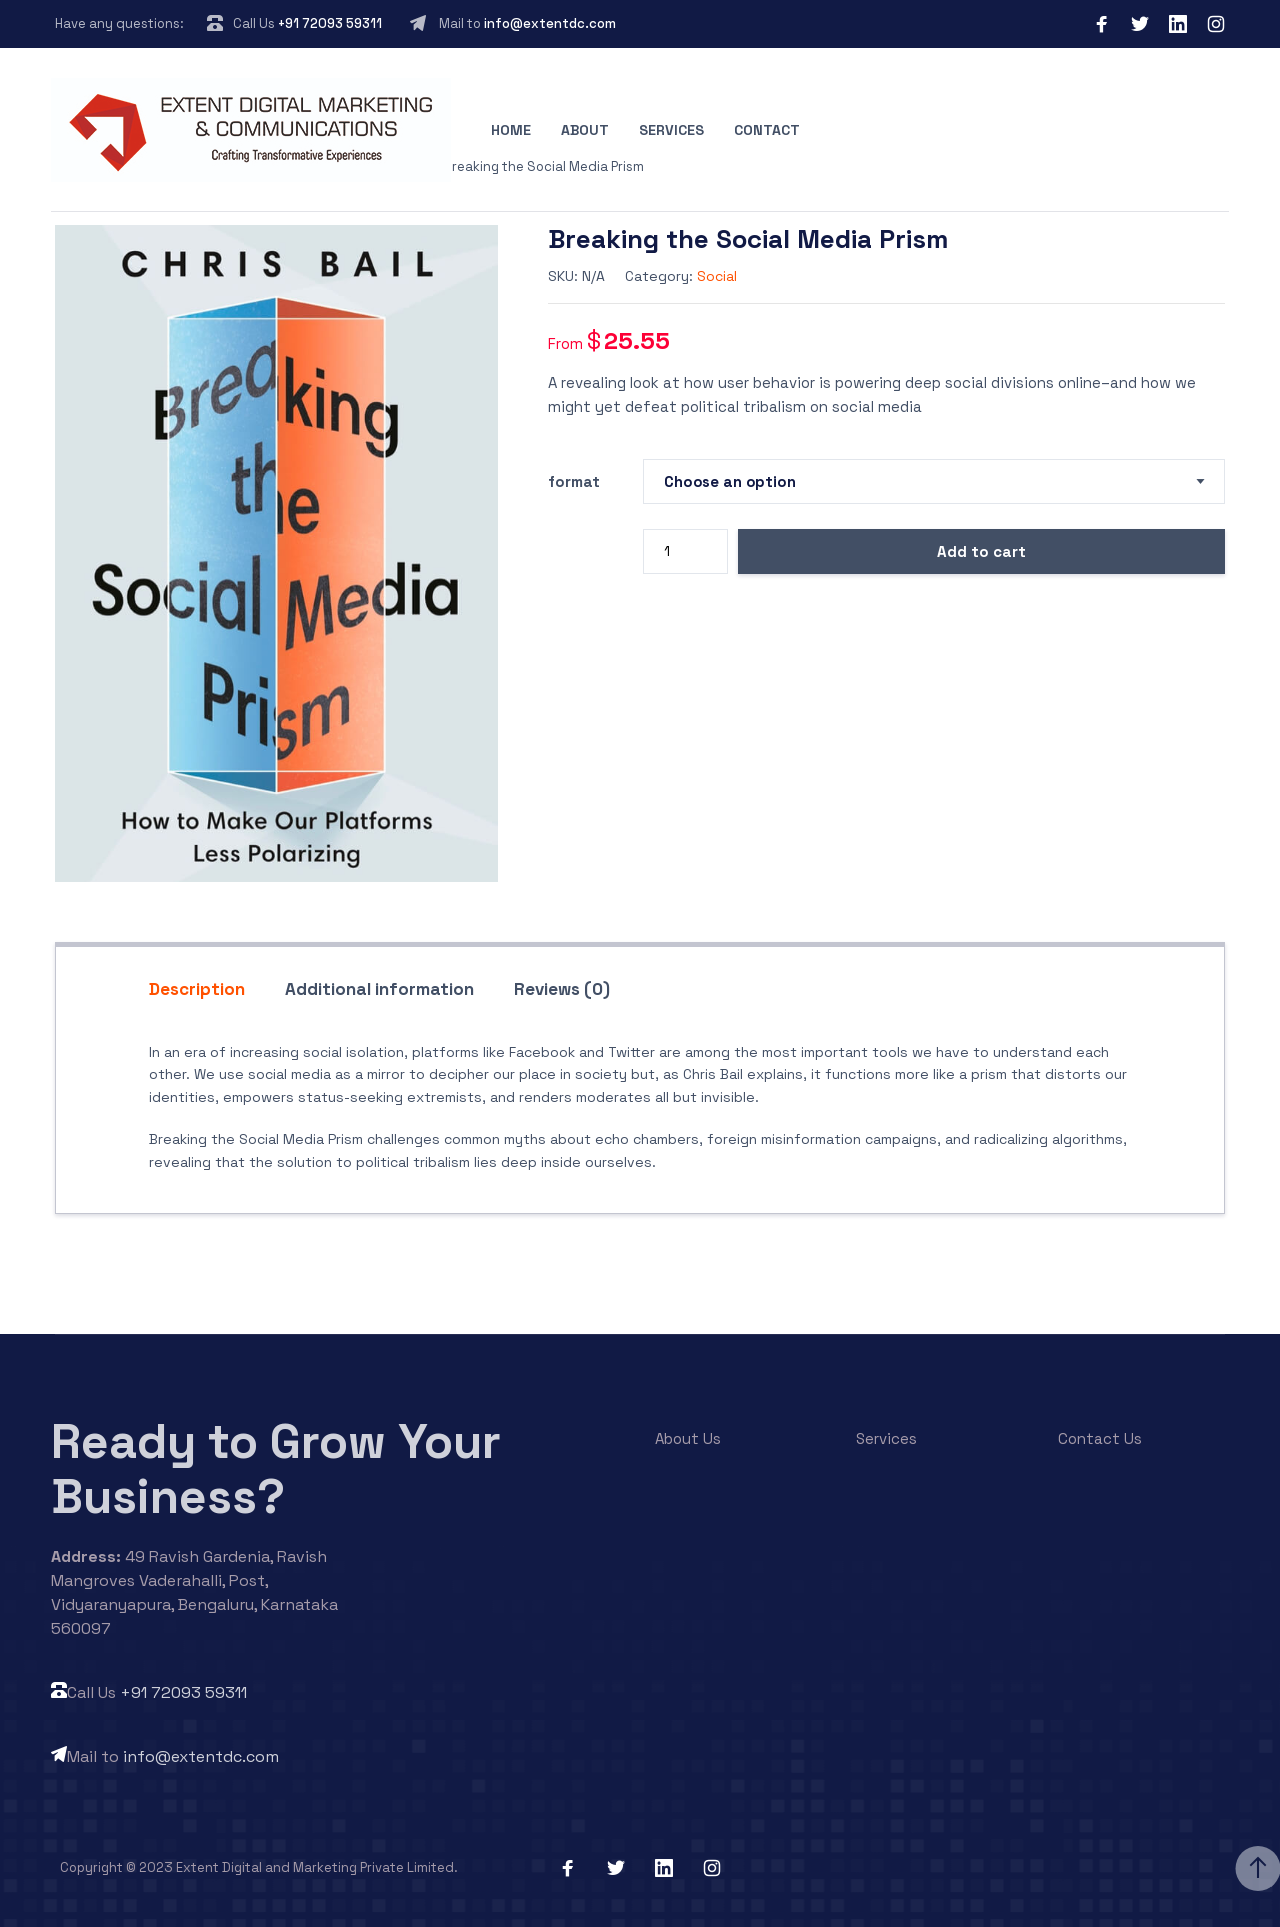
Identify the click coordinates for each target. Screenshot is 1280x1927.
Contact (767, 130)
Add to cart (981, 551)
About (585, 130)
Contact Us (1100, 1438)
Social (717, 276)
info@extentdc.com (550, 23)
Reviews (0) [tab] (562, 989)
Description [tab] (197, 989)
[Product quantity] (685, 551)
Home (511, 130)
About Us (688, 1438)
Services (671, 130)
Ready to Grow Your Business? (276, 1469)
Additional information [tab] (379, 989)
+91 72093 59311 (330, 23)
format (574, 481)
